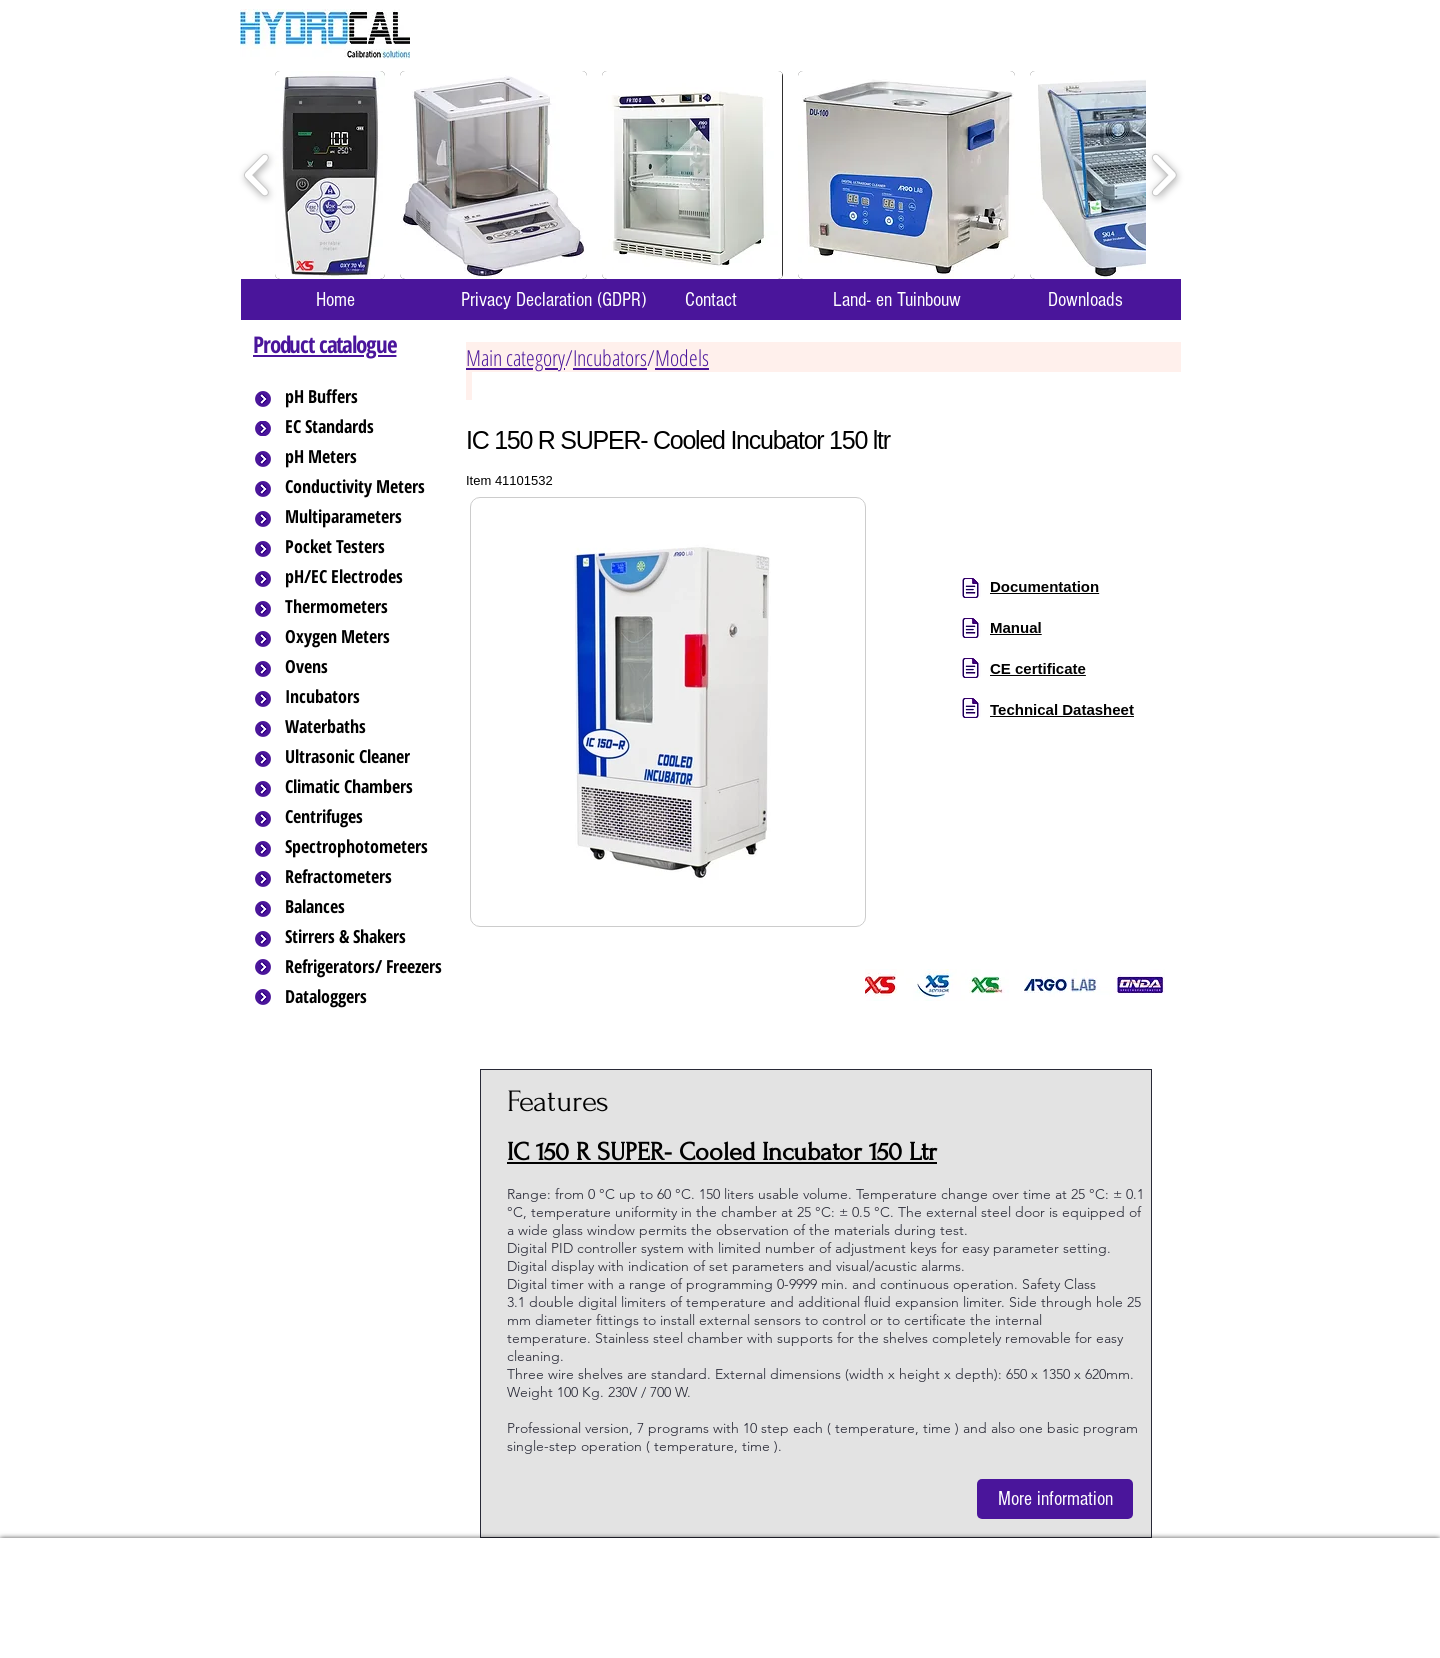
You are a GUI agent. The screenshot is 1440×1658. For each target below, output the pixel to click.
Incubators (610, 357)
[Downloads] (1085, 299)
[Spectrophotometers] (373, 847)
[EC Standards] (365, 427)
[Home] (335, 299)
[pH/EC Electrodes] (365, 577)
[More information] (1055, 1499)
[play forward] (1163, 175)
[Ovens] (365, 667)
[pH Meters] (365, 457)
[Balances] (365, 907)
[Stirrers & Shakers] (365, 937)
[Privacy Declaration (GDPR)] (553, 299)
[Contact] (711, 299)
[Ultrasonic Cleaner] (365, 757)
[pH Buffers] (365, 397)
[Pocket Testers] (365, 547)
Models (682, 357)
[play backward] (257, 175)
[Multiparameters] (365, 517)
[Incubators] (365, 697)
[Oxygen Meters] (365, 637)
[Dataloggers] (365, 997)
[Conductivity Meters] (371, 487)
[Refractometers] (365, 877)
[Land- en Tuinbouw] (896, 299)
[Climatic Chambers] (366, 787)
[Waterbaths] (365, 727)
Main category (515, 357)
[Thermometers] (365, 607)
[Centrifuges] (365, 817)
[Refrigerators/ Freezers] (365, 967)
